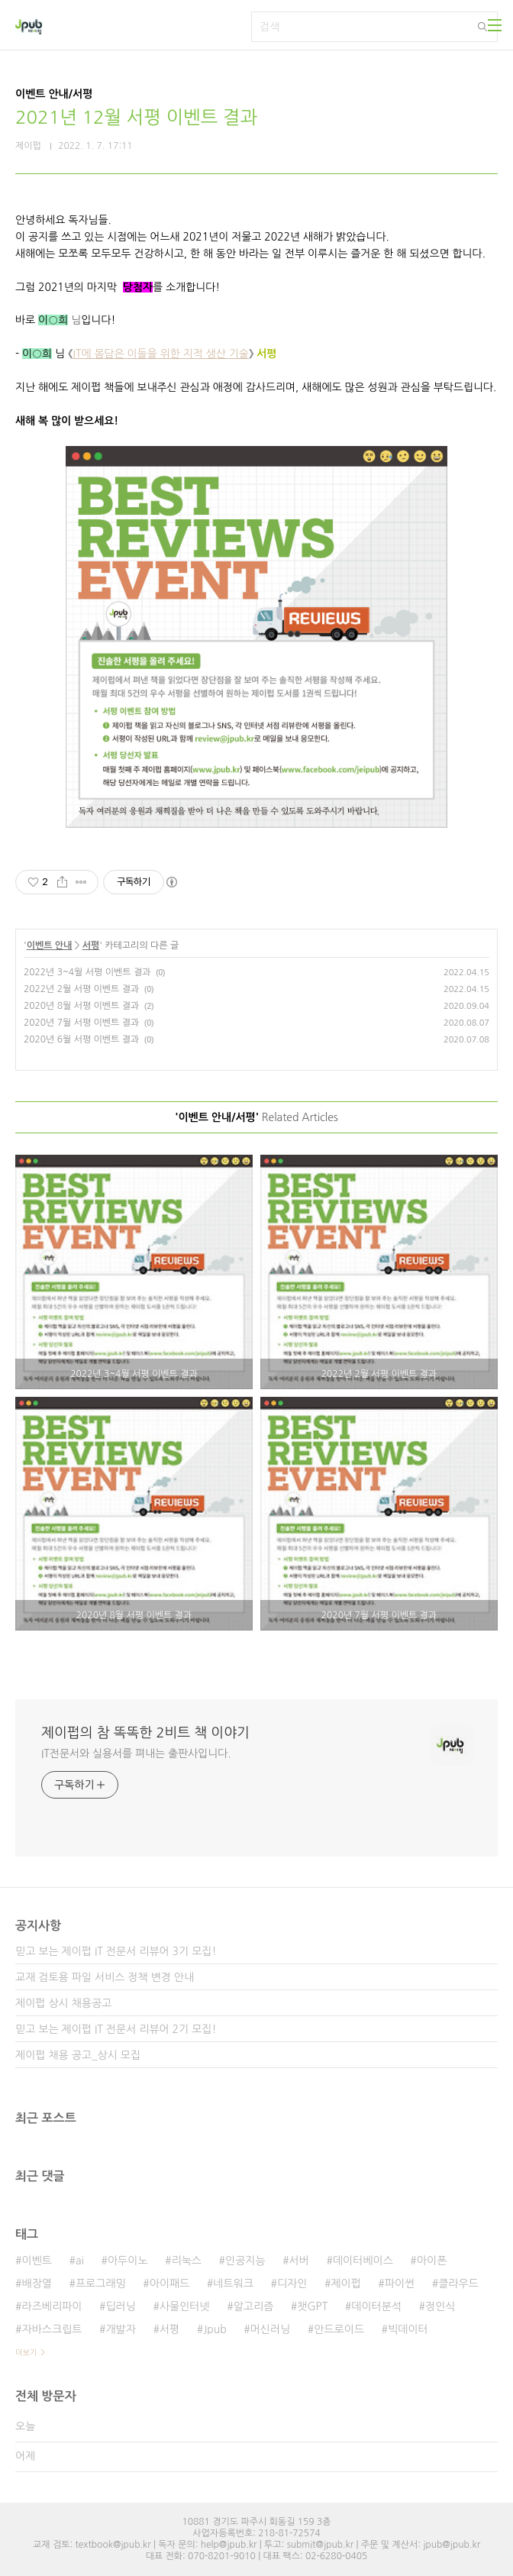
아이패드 (170, 2283)
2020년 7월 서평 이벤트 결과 (81, 1022)
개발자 (120, 2329)
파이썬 (400, 2283)
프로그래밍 (101, 2283)
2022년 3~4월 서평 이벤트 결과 (87, 972)
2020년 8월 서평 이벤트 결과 (81, 1005)
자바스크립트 (51, 2329)
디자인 (292, 2283)
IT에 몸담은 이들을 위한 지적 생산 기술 (161, 353)
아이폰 (432, 2260)
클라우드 (458, 2283)
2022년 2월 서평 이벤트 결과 (81, 989)
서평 (91, 945)
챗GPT (312, 2306)
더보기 (26, 2352)
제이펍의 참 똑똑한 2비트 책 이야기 (145, 1733)
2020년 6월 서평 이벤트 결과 (81, 1039)
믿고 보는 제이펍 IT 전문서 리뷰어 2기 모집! (115, 2029)
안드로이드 (339, 2329)
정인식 (440, 2306)
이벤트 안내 (50, 945)
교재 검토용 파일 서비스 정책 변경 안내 (104, 1977)
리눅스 (187, 2260)
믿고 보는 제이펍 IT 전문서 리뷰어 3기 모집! (115, 1951)
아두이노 (128, 2260)
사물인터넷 (185, 2306)
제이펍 (345, 2283)
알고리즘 (254, 2306)
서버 (299, 2260)
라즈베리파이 (51, 2306)
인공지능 (245, 2260)
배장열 (36, 2283)
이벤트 (36, 2260)
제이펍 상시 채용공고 (63, 2003)
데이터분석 (376, 2306)
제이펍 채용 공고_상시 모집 (77, 2055)
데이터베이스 (363, 2260)
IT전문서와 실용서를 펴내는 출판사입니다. (136, 1753)
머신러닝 (270, 2329)
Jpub (215, 2329)
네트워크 (233, 2283)
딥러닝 (120, 2306)
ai (80, 2260)
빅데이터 (408, 2329)
